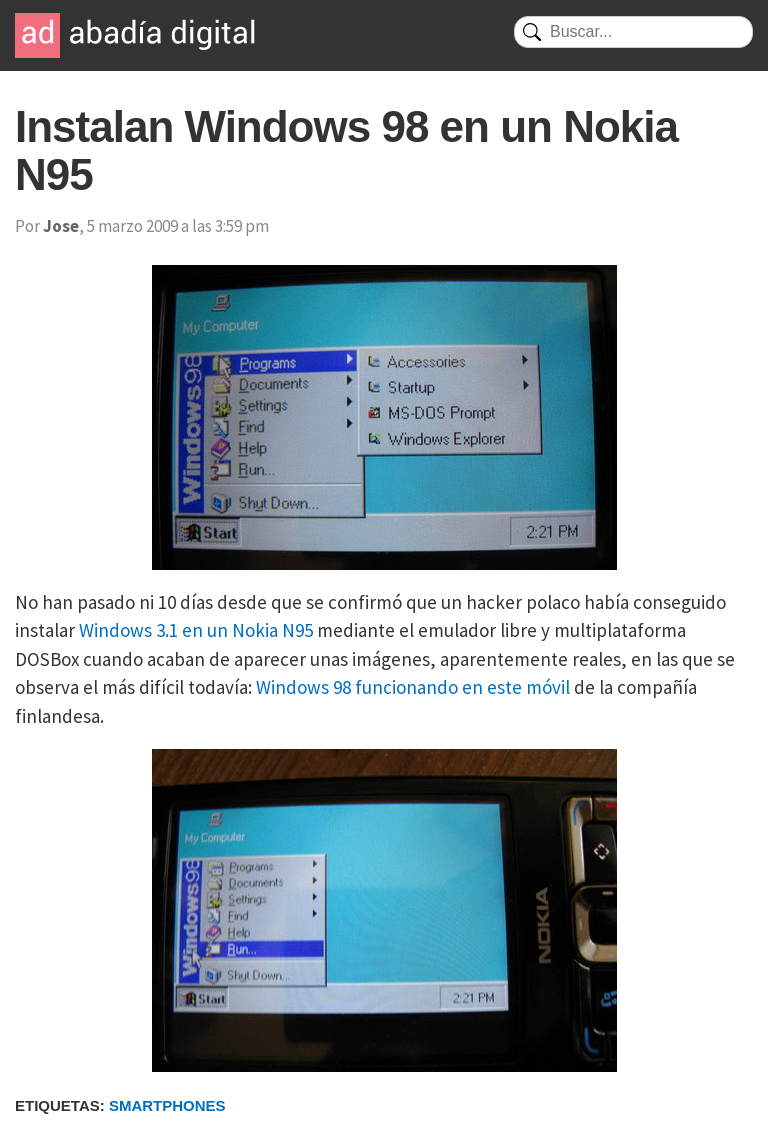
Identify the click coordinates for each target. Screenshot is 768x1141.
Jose (61, 226)
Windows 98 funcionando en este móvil (413, 687)
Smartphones (167, 1105)
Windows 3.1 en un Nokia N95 (196, 630)
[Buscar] (633, 32)
